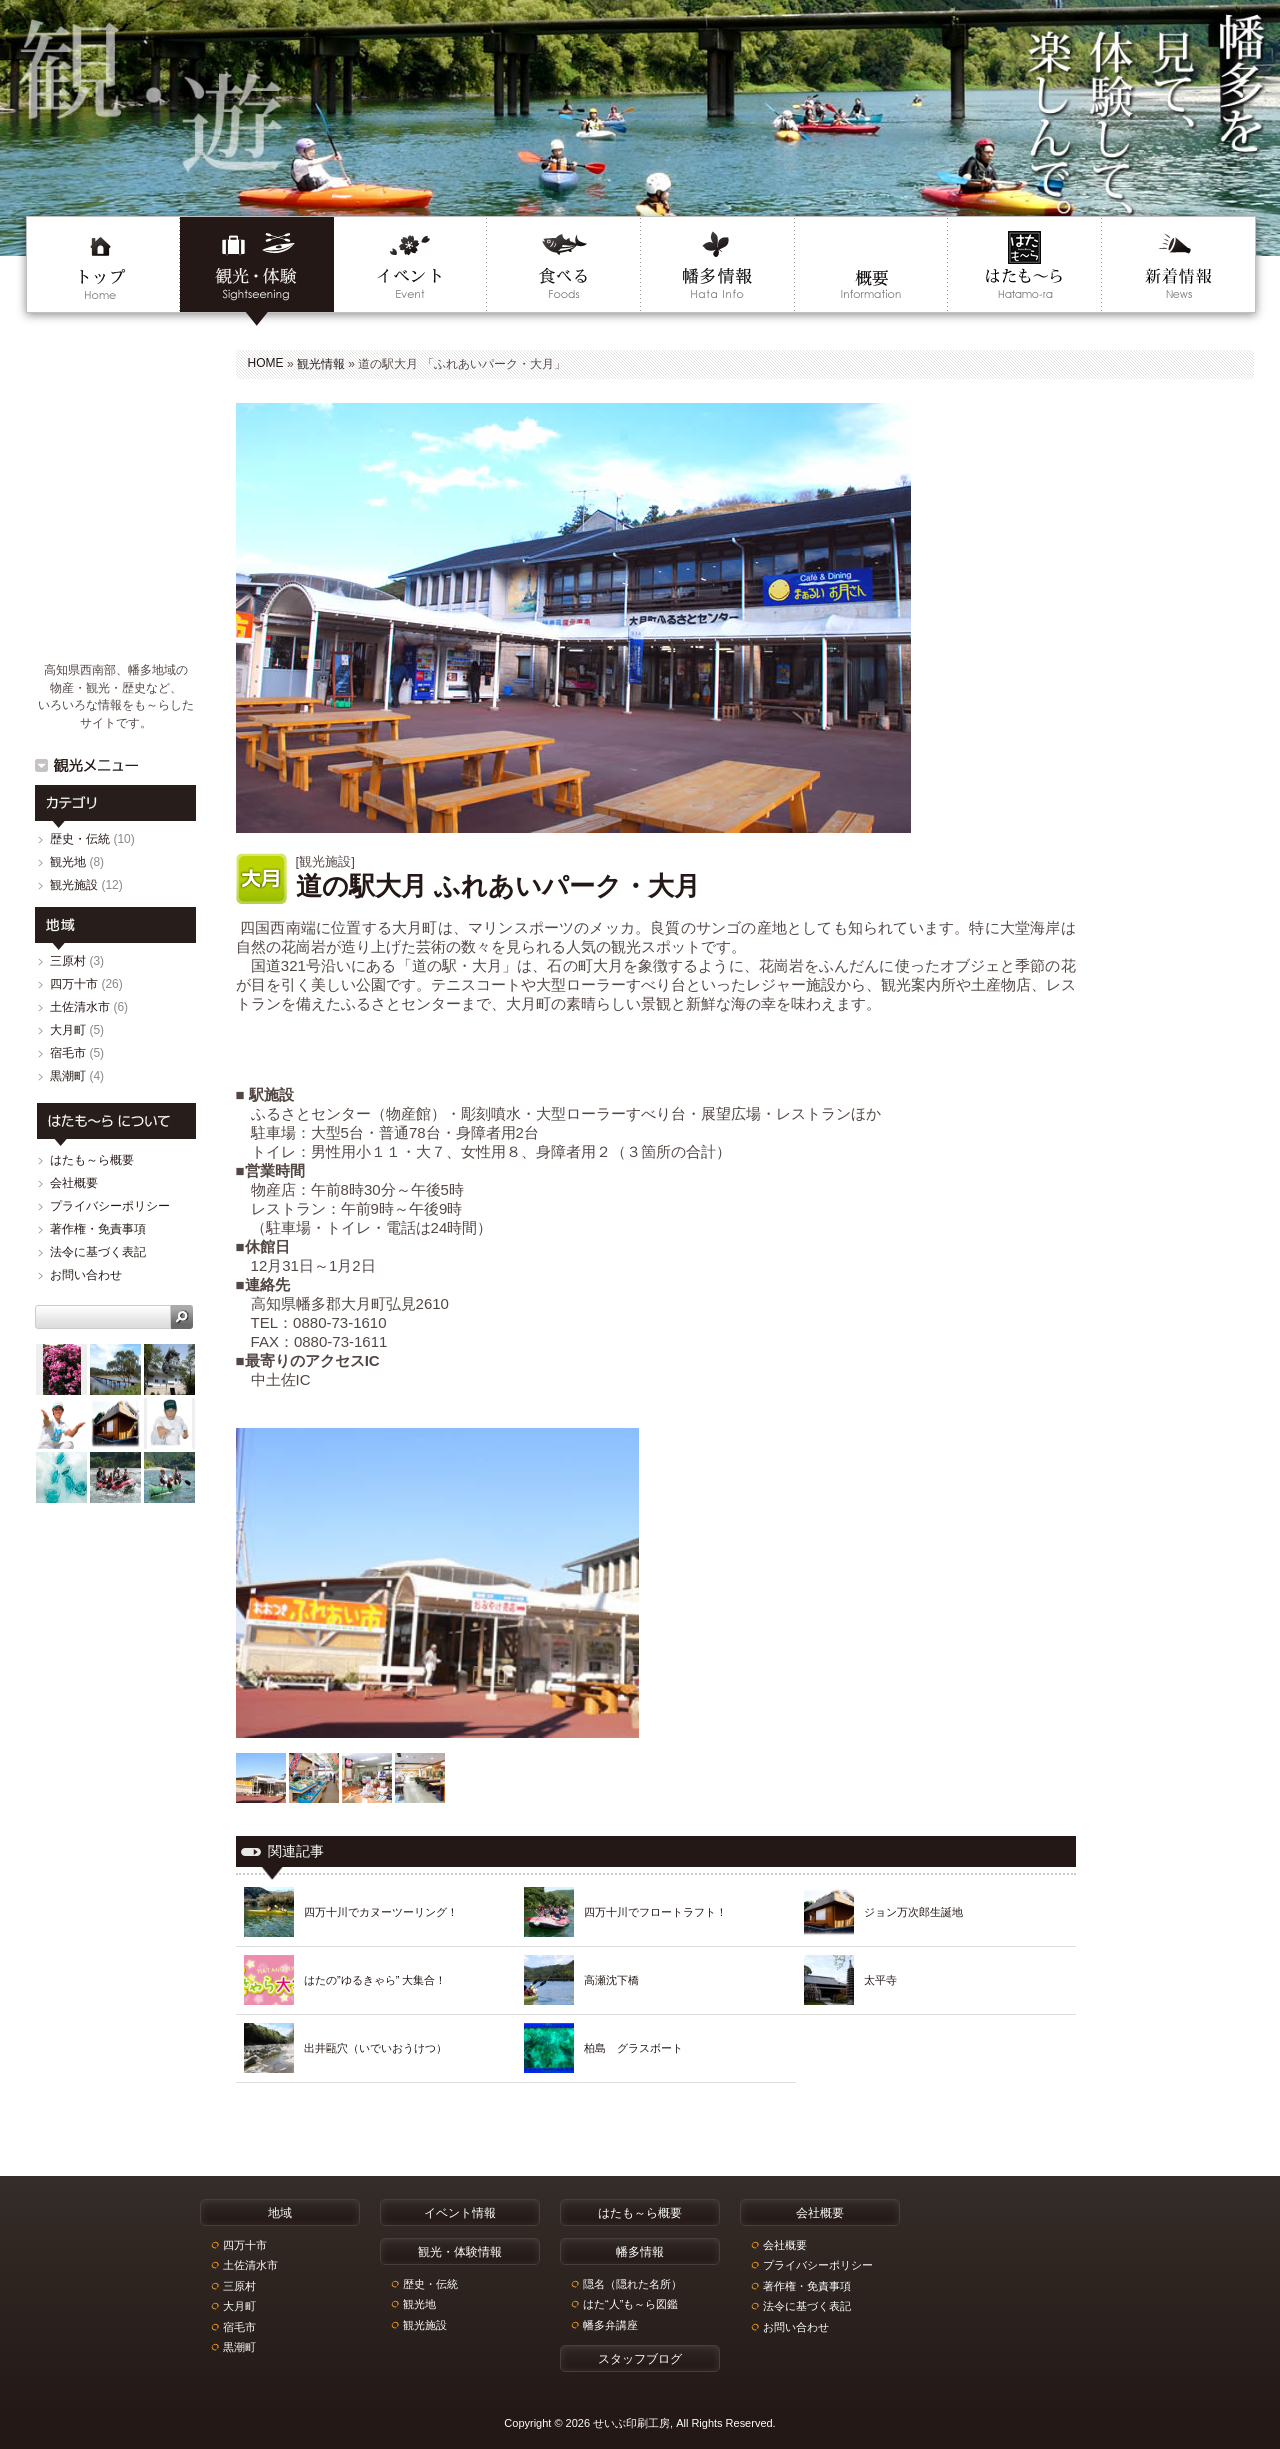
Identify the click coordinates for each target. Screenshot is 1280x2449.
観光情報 (321, 364)
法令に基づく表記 (98, 1252)
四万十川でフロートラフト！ (655, 1912)
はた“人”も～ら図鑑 (630, 2304)
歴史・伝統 (80, 839)
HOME (266, 363)
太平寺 (880, 1980)
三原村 (68, 961)
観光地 (68, 862)
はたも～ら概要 (92, 1160)
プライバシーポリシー (110, 1206)
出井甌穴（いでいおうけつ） (375, 2048)
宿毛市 (68, 1053)
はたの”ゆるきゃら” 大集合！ (375, 1980)
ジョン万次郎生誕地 (913, 1912)
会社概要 (74, 1183)
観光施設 (74, 885)
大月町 (68, 1030)
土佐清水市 (80, 1007)
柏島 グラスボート (633, 2048)
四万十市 (74, 984)
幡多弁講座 (610, 2325)
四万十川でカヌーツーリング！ (381, 1912)
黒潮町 (68, 1076)
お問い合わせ (86, 1275)
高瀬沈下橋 (611, 1980)
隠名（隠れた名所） (632, 2284)
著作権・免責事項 (98, 1229)
